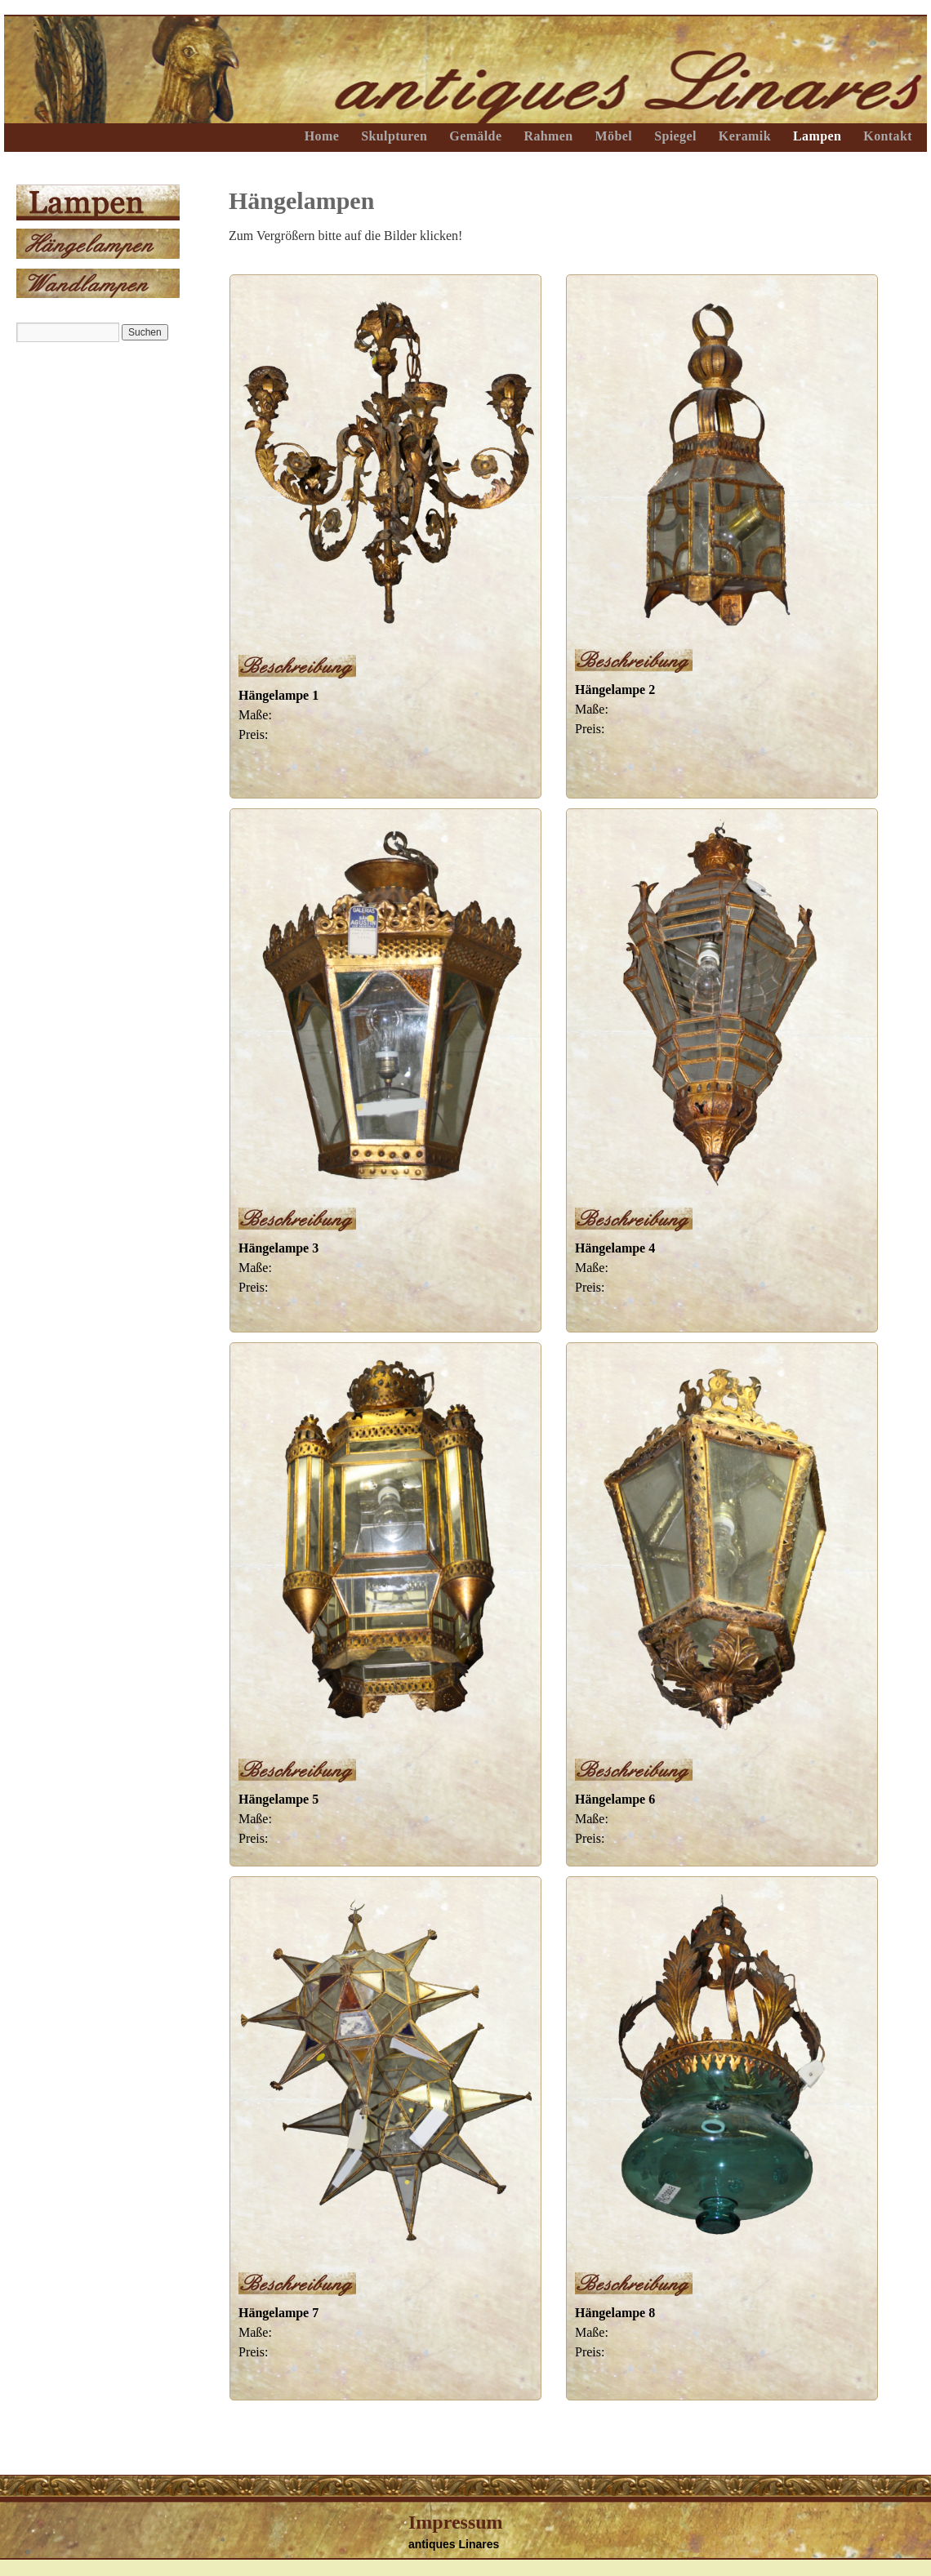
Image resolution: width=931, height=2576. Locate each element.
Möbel (614, 136)
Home (322, 136)
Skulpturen (394, 136)
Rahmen (547, 136)
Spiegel (675, 136)
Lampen (817, 136)
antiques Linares (453, 2544)
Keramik (745, 136)
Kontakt (887, 136)
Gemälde (475, 136)
